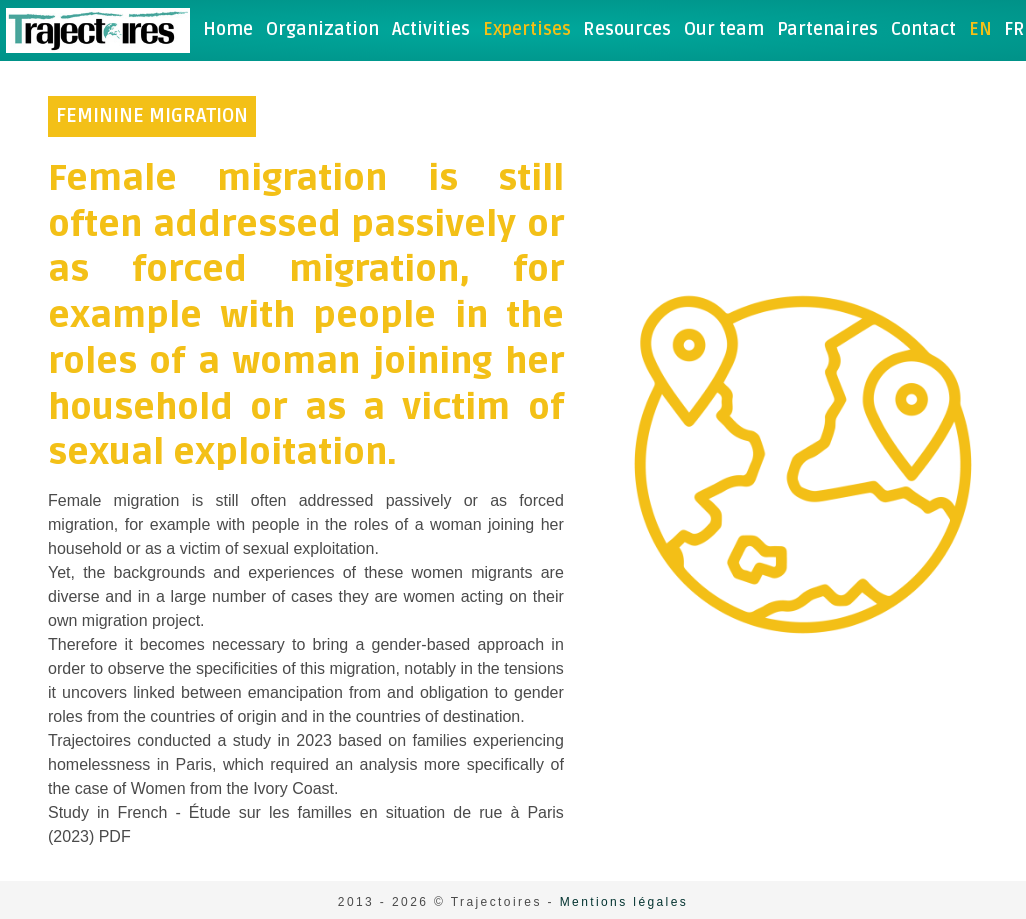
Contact (923, 29)
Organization (322, 29)
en (980, 29)
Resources (627, 29)
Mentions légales (624, 902)
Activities (431, 29)
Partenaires (827, 29)
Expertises (527, 29)
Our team (724, 29)
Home (228, 29)
